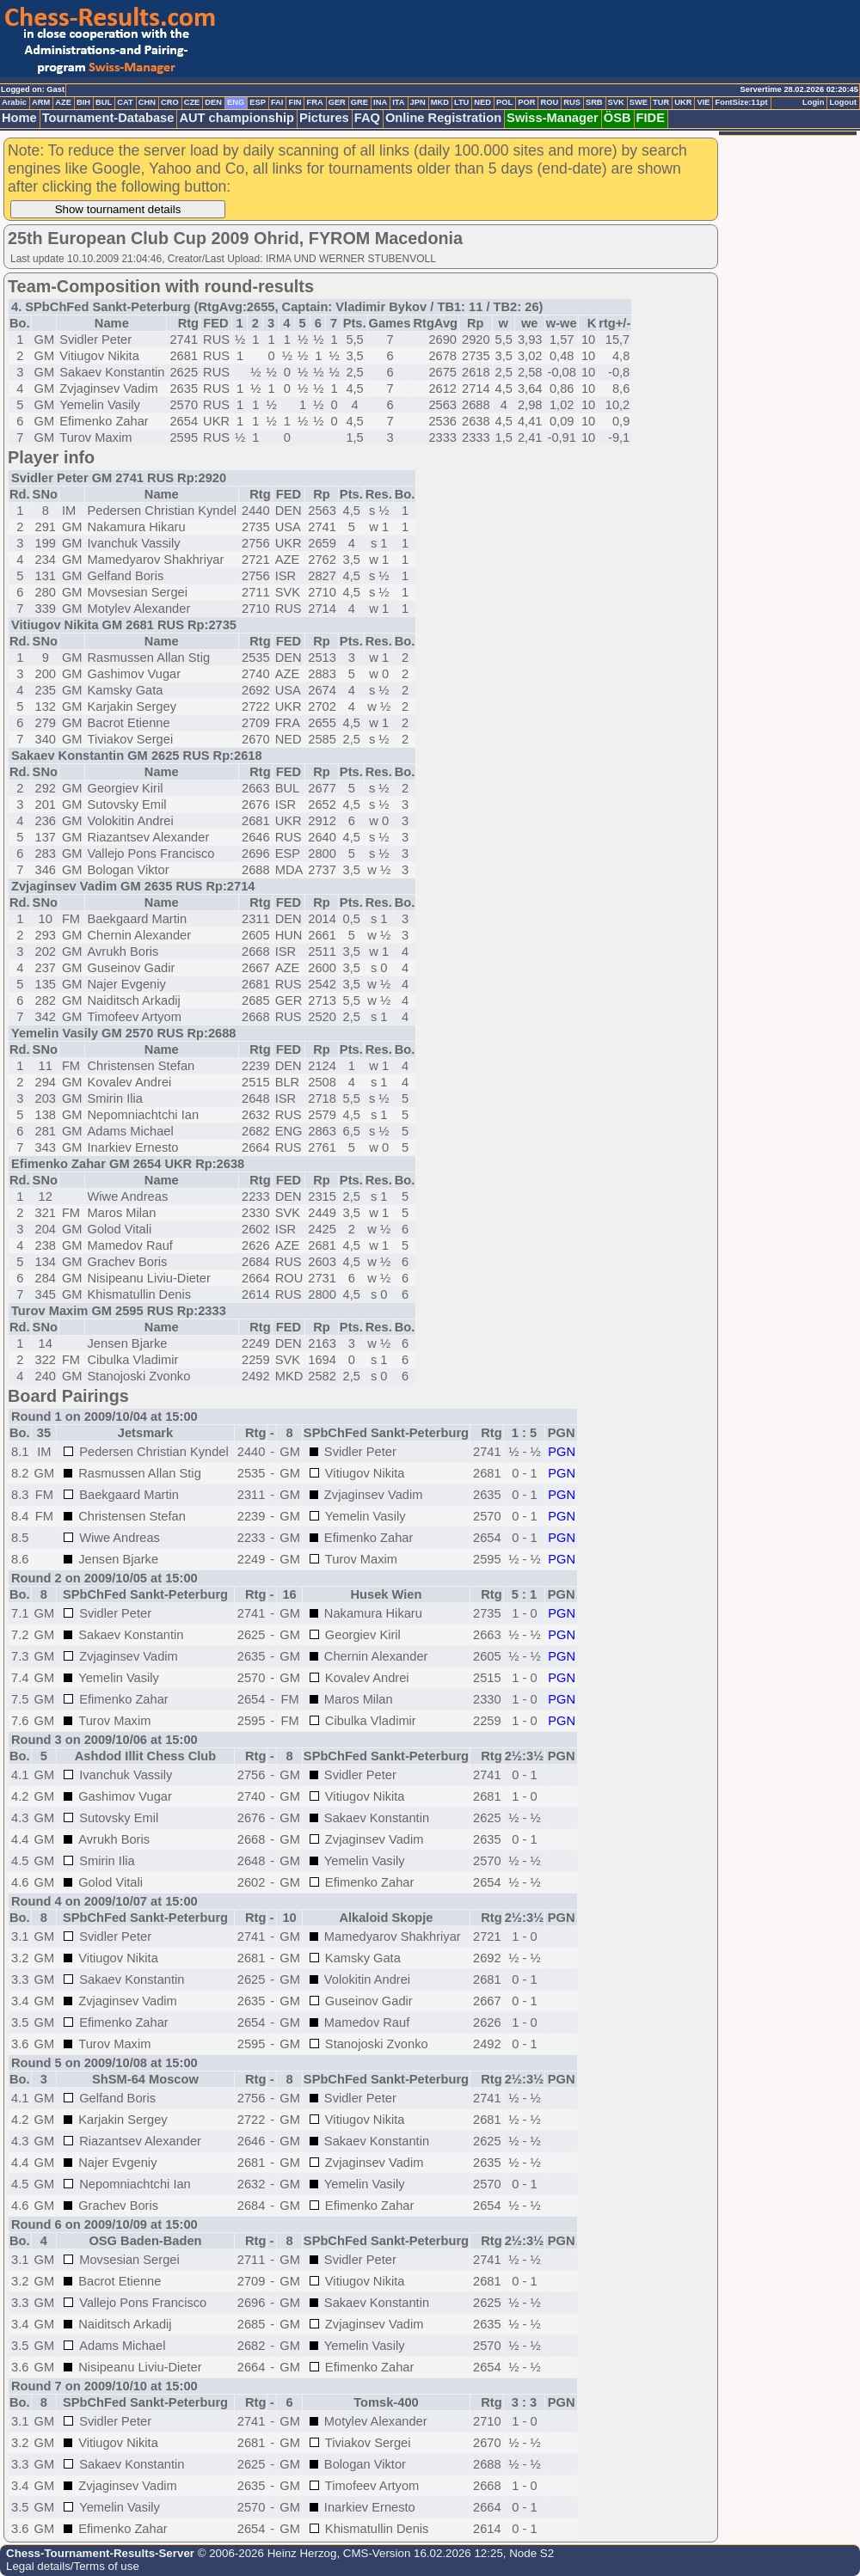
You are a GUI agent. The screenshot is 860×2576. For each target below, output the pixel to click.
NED (482, 102)
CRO (170, 102)
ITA (398, 102)
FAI (277, 102)
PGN (561, 1452)
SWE (639, 102)
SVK (616, 102)
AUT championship (236, 118)
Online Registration (443, 118)
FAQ (367, 118)
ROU (549, 102)
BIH (83, 102)
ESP (257, 102)
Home (19, 118)
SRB (594, 102)
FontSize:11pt (741, 102)
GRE (359, 102)
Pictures (324, 118)
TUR (661, 102)
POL (504, 102)
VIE (703, 102)
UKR (682, 102)
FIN (294, 102)
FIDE (650, 118)
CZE (192, 102)
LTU (461, 102)
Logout (843, 102)
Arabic (14, 102)
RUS (571, 102)
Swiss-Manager (553, 118)
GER (337, 102)
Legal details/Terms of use (72, 2566)
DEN (213, 102)
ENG (235, 102)
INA (380, 102)
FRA (314, 102)
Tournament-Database (108, 118)
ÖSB (617, 118)
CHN (147, 102)
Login (813, 102)
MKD (440, 102)
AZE (63, 102)
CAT (124, 102)
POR (526, 102)
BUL (103, 102)
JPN (418, 102)
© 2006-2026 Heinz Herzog (265, 2553)
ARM (41, 102)
